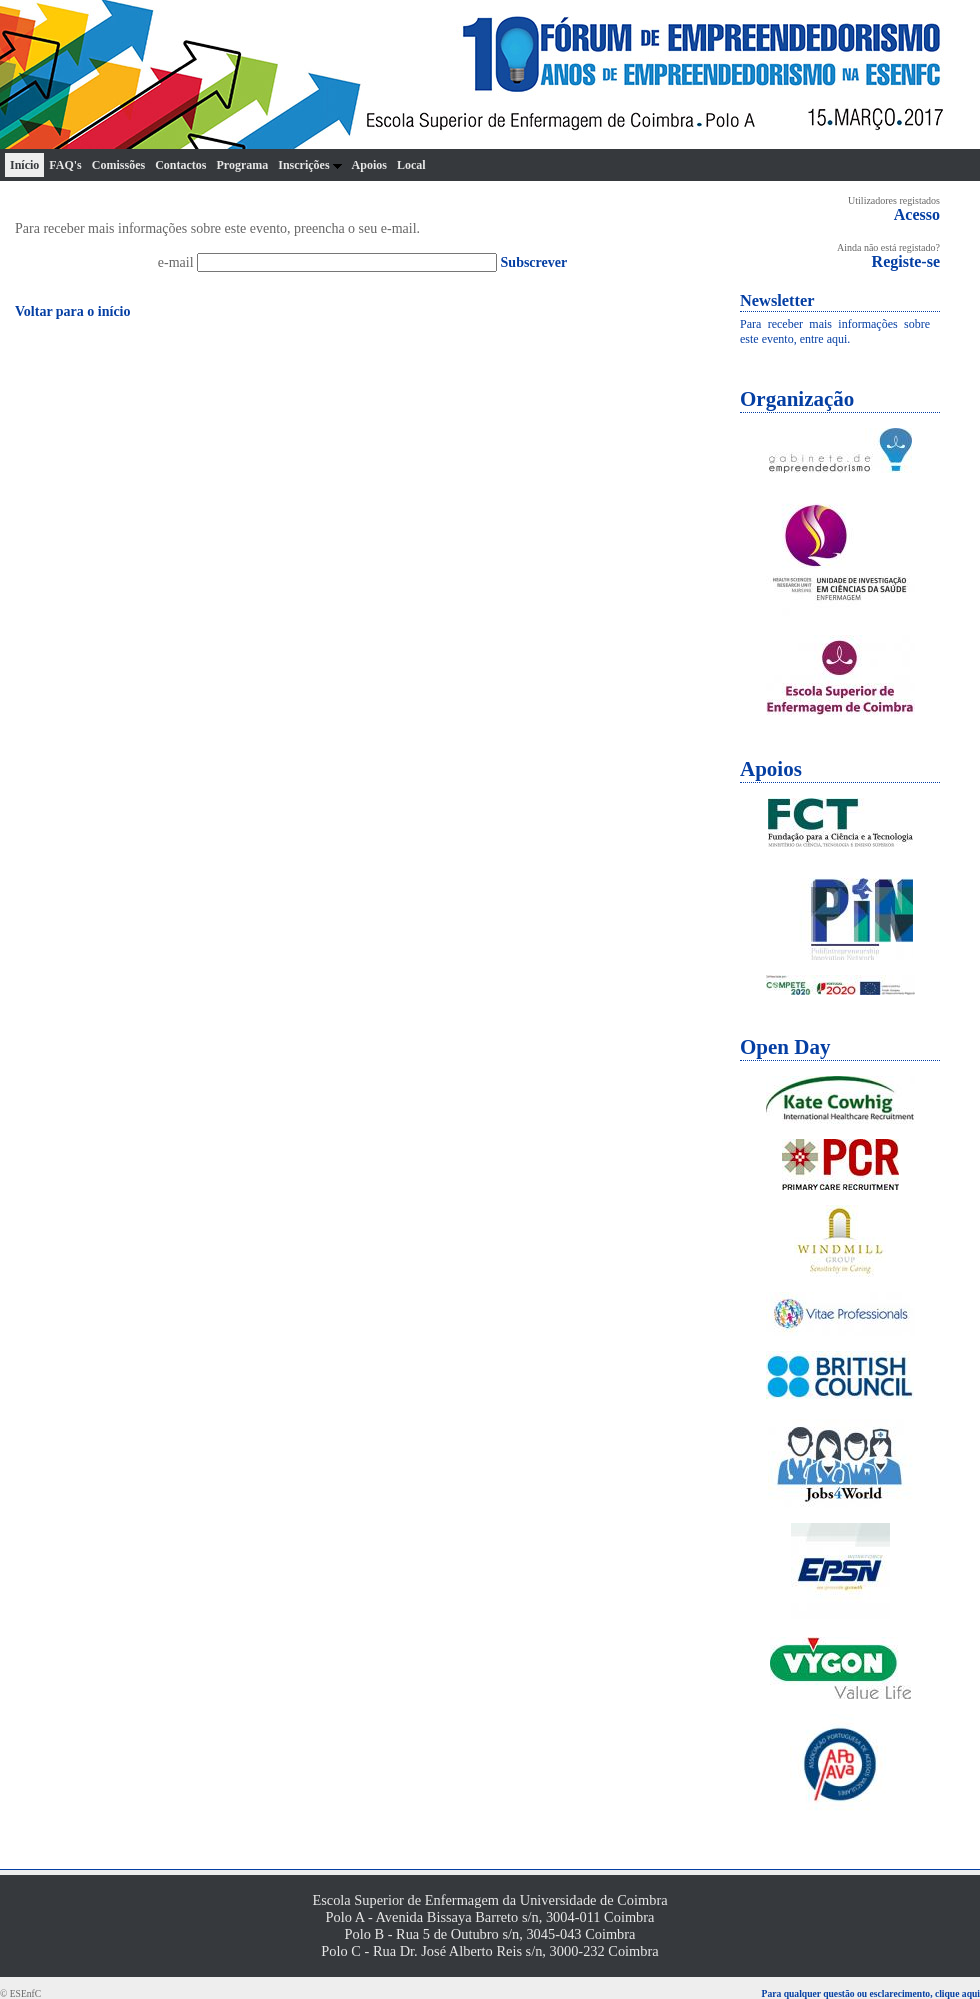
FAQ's (65, 165)
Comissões (118, 165)
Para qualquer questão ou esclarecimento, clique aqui (871, 1993)
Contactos (180, 165)
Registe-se (906, 261)
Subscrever (534, 262)
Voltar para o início (73, 311)
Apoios (369, 165)
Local (411, 165)
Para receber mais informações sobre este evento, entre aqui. (835, 331)
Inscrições (309, 165)
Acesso (917, 214)
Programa (242, 165)
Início (24, 165)
